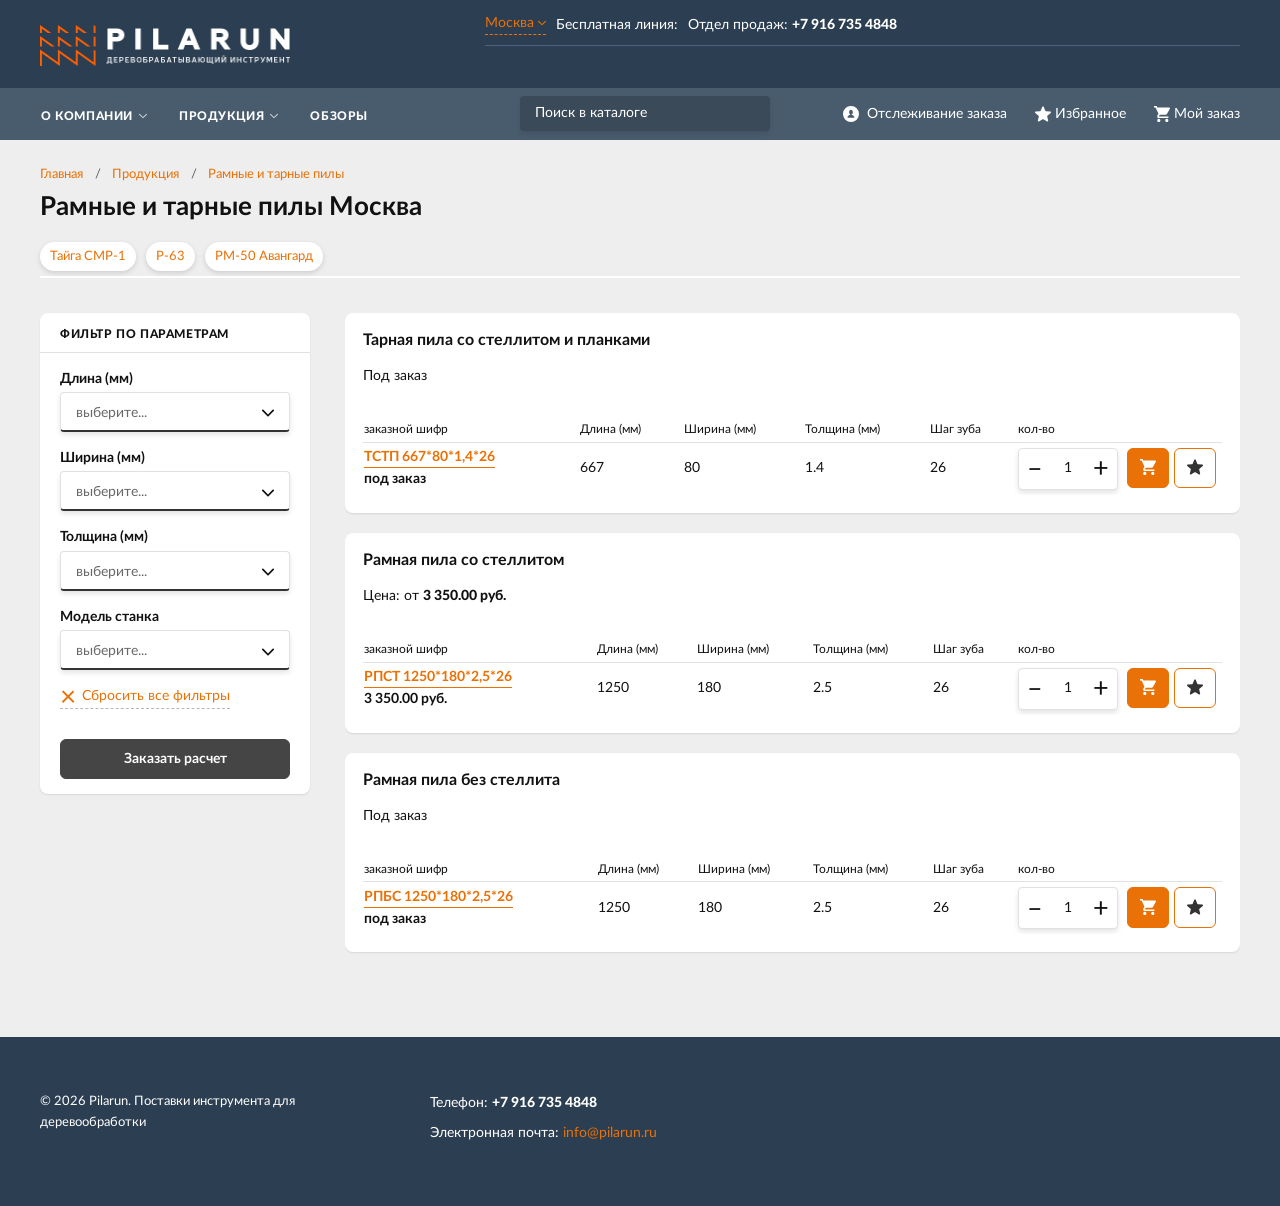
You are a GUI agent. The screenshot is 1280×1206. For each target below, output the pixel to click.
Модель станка (109, 617)
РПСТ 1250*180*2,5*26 (438, 677)
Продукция (145, 174)
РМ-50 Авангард (264, 256)
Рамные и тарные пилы (276, 174)
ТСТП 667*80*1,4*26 (429, 457)
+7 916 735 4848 (544, 1103)
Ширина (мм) (102, 458)
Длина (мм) (96, 379)
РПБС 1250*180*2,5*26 (438, 897)
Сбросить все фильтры (156, 696)
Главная (61, 174)
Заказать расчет (175, 759)
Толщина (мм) (104, 537)
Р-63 (170, 256)
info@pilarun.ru (610, 1133)
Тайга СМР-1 (88, 256)
